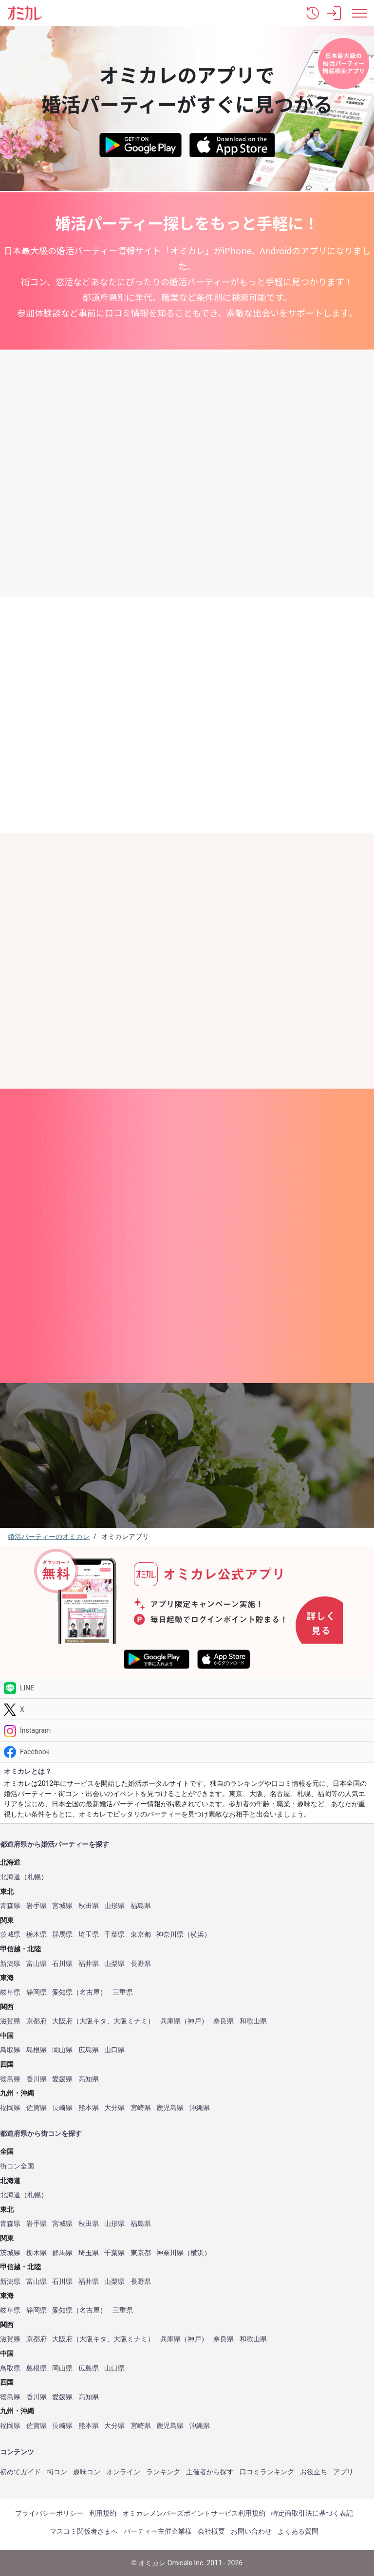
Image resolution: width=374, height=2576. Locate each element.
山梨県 (114, 1964)
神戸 (194, 2021)
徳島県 (10, 2079)
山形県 (114, 1906)
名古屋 (89, 1992)
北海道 (10, 1877)
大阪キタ (93, 2021)
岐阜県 (10, 1992)
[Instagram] (187, 1730)
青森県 (10, 1906)
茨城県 (10, 1934)
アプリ (343, 2472)
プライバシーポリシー (49, 2513)
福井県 (88, 1964)
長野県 (141, 1964)
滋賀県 (10, 2021)
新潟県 (10, 1964)
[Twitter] (187, 1709)
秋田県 (88, 1906)
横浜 (197, 1934)
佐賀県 (36, 2108)
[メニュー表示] (359, 13)
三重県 (122, 1992)
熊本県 (88, 2108)
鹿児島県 (170, 2108)
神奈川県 (170, 1934)
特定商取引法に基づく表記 (312, 2513)
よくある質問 (298, 2531)
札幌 (34, 1877)
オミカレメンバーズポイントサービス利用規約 (193, 2513)
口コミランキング (267, 2472)
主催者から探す (210, 2472)
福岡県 (10, 2108)
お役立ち (313, 2472)
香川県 (36, 2079)
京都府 (36, 2021)
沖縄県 (199, 2108)
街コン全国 (17, 2166)
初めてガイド (20, 2472)
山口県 (114, 2050)
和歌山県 (253, 2021)
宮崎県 (141, 2108)
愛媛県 (62, 2079)
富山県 (36, 1964)
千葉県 (114, 1934)
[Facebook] (187, 1752)
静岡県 (36, 1992)
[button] (312, 13)
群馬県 (62, 1934)
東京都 (141, 1934)
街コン (57, 2472)
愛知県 (62, 1992)
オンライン (123, 2472)
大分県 (114, 2108)
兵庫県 (170, 2021)
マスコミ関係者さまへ (84, 2531)
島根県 (36, 2050)
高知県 (88, 2079)
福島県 (141, 1906)
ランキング (163, 2472)
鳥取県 (10, 2050)
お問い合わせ (251, 2531)
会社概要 (211, 2531)
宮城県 (62, 1906)
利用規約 (102, 2513)
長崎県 (62, 2108)
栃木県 (36, 1934)
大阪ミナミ (130, 2021)
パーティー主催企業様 (158, 2531)
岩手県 (36, 1906)
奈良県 (223, 2021)
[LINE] (187, 1687)
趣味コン (86, 2472)
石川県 (62, 1964)
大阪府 (62, 2021)
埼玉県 (88, 1934)
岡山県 (62, 2050)
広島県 (88, 2050)
